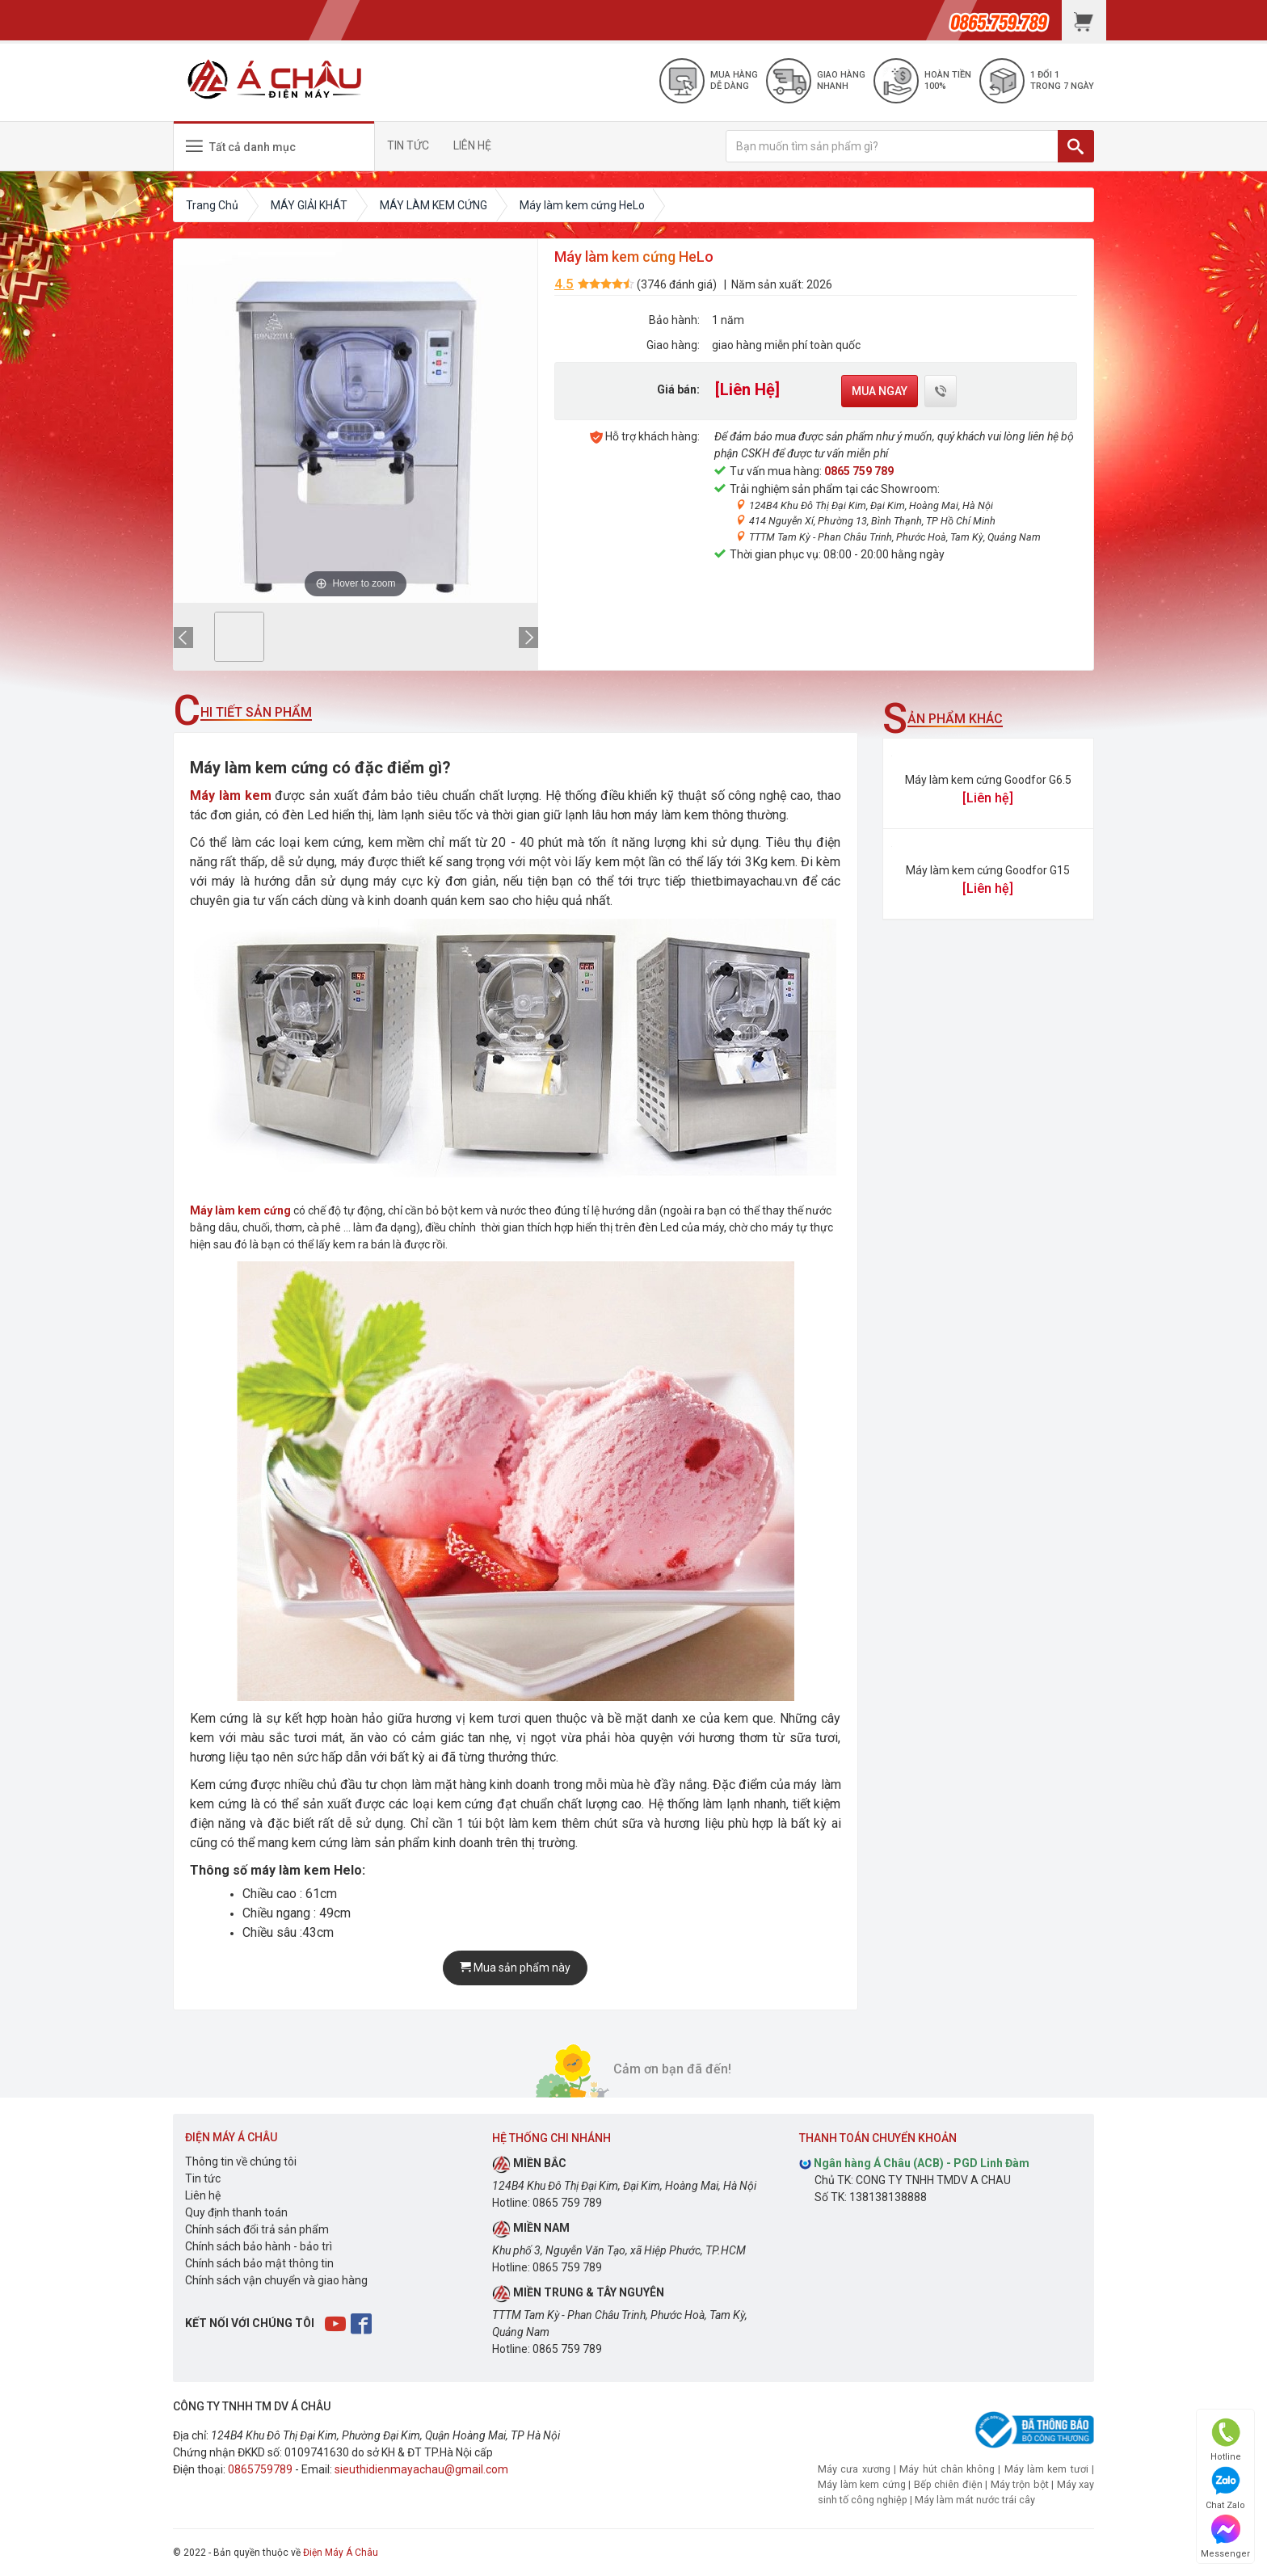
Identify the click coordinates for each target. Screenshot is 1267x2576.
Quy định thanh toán (236, 2212)
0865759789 (260, 2469)
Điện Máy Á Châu (340, 2552)
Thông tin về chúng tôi (241, 2161)
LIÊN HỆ (472, 145)
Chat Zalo (1225, 2488)
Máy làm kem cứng (862, 2484)
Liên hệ (203, 2195)
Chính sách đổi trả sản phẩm (257, 2229)
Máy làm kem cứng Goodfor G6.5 (988, 779)
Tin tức (203, 2178)
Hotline (1225, 2440)
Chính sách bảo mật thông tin (259, 2263)
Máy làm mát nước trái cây (975, 2500)
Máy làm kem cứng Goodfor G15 (988, 870)
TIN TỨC (408, 145)
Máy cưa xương (854, 2469)
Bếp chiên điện (948, 2484)
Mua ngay (879, 391)
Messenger (1225, 2537)
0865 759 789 (859, 471)
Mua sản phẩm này (515, 1967)
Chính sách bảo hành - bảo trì (258, 2246)
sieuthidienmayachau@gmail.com (421, 2469)
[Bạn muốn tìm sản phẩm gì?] (892, 146)
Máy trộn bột (1020, 2484)
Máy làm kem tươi (1046, 2469)
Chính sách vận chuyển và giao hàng (276, 2280)
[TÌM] (1076, 146)
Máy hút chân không (947, 2469)
